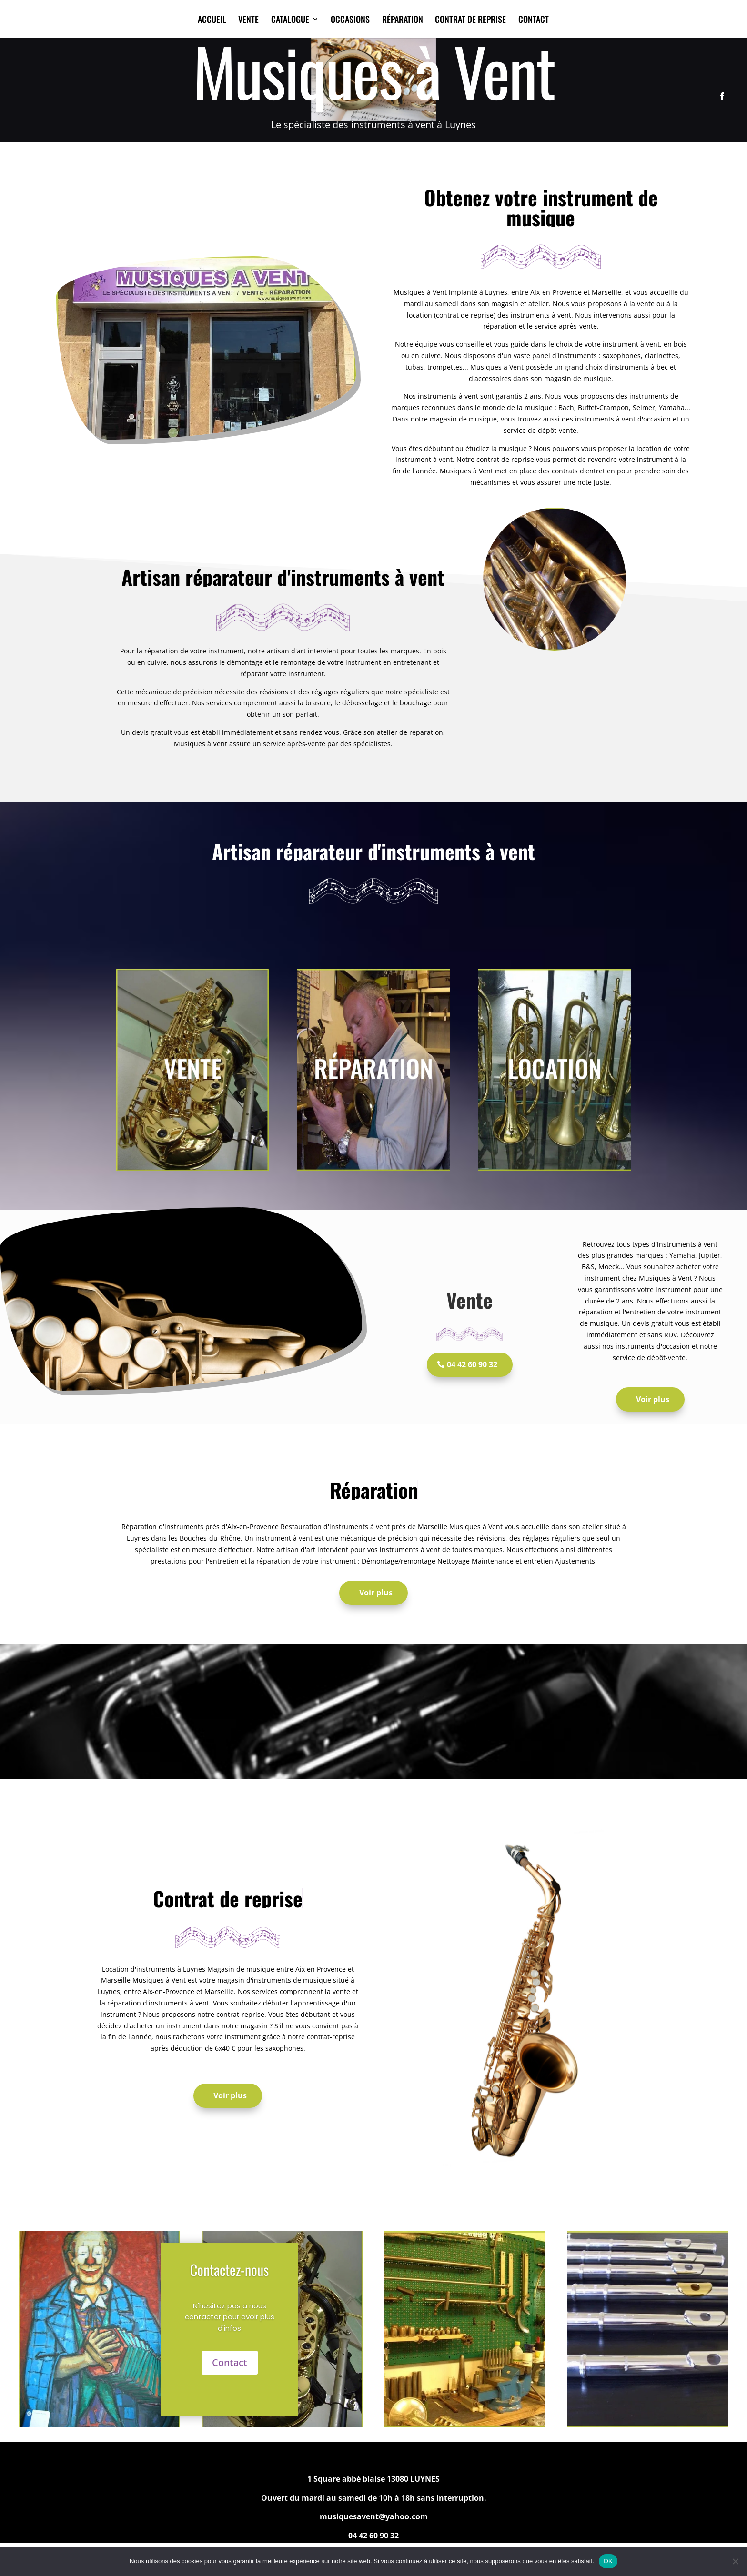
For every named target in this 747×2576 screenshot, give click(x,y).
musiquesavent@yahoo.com (374, 2516)
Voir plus (652, 1399)
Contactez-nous (229, 2269)
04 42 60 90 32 (472, 1364)
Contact (229, 2362)
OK (608, 2561)
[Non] (735, 2561)
